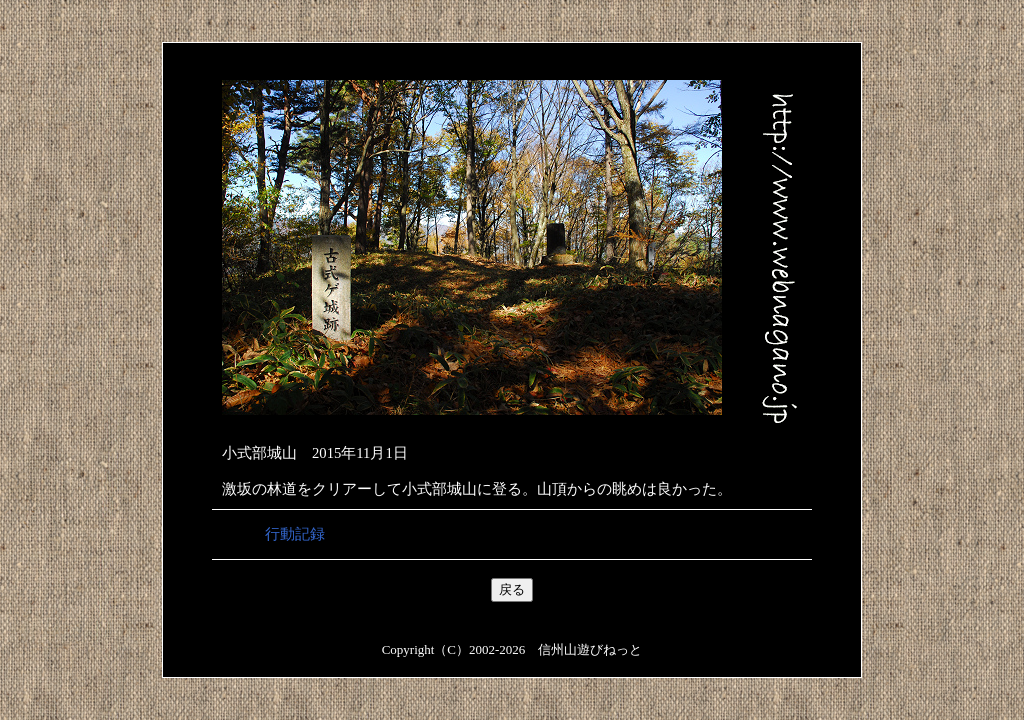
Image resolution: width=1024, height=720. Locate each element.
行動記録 (295, 534)
